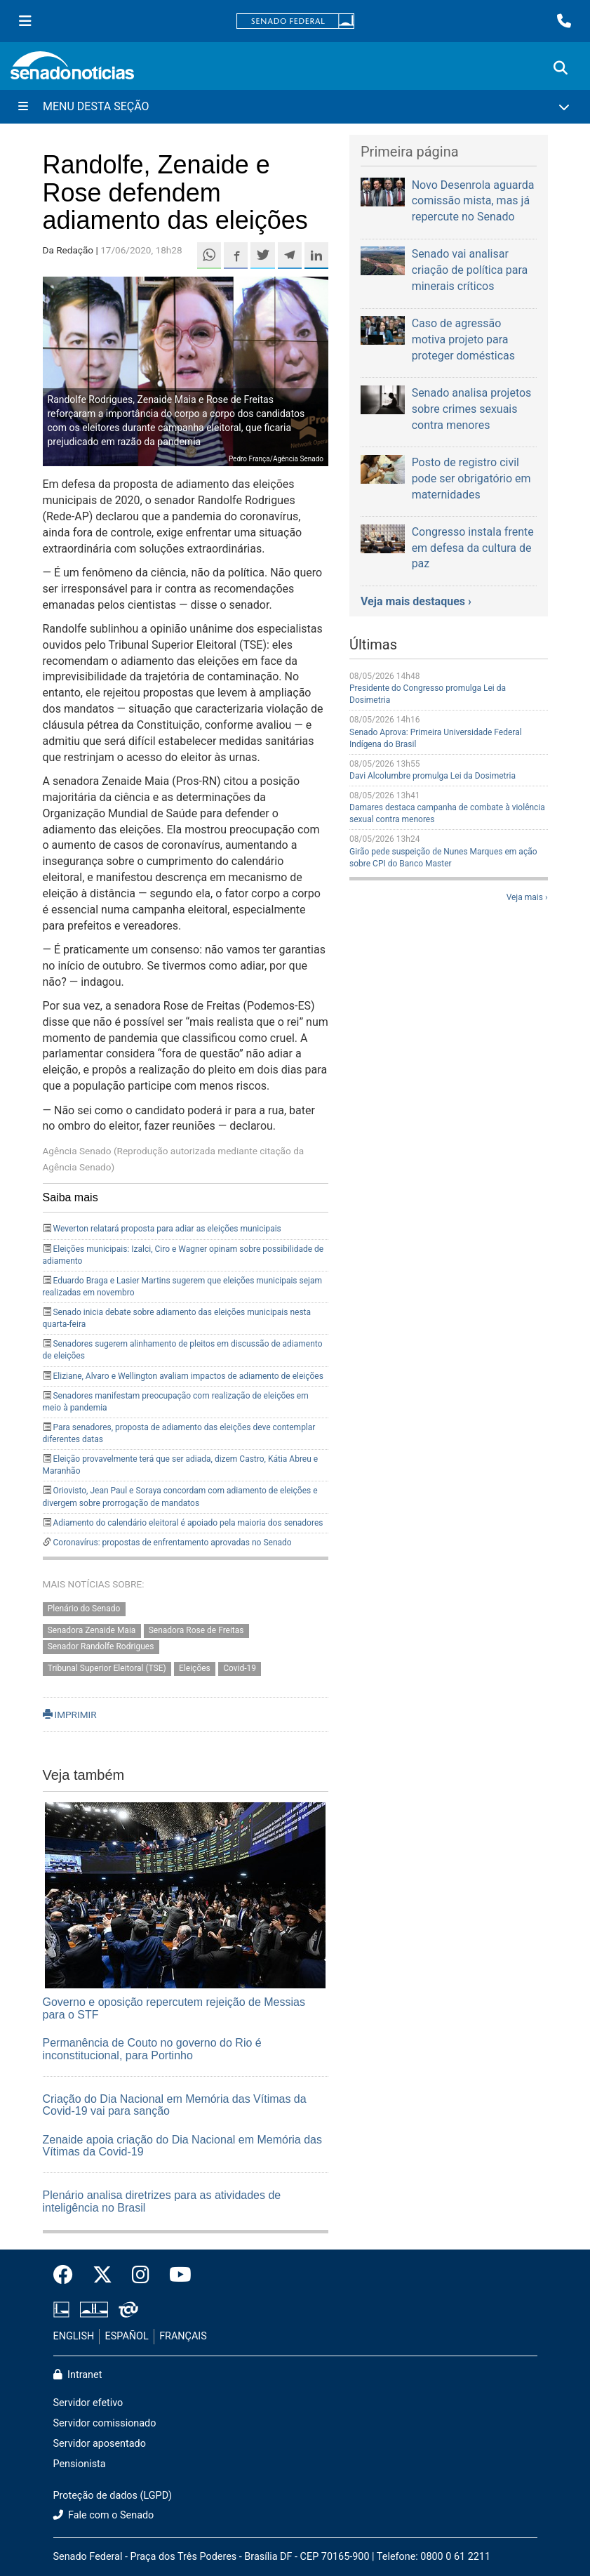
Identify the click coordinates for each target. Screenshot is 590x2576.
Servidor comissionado (104, 2423)
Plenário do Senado (84, 1609)
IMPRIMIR (70, 1714)
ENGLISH (74, 2336)
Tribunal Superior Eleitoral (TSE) (107, 1668)
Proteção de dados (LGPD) (113, 2496)
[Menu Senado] (25, 21)
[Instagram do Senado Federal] (140, 2275)
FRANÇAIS (183, 2336)
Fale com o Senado (103, 2515)
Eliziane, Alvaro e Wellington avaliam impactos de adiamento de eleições (188, 1376)
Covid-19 (239, 1668)
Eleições (194, 1668)
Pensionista (79, 2464)
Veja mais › (527, 897)
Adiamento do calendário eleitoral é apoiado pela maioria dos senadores (188, 1523)
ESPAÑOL (127, 2336)
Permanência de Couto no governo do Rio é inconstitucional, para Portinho (152, 2049)
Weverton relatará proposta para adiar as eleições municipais (167, 1229)
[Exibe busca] (560, 68)
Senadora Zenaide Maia (92, 1631)
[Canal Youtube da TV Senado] (175, 2275)
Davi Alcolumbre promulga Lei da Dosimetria (432, 776)
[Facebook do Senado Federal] (68, 2275)
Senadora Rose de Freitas (196, 1631)
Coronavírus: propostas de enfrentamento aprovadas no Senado (172, 1542)
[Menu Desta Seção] (295, 107)
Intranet (77, 2375)
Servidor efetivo (88, 2403)
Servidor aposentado (99, 2444)
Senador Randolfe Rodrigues (101, 1647)
